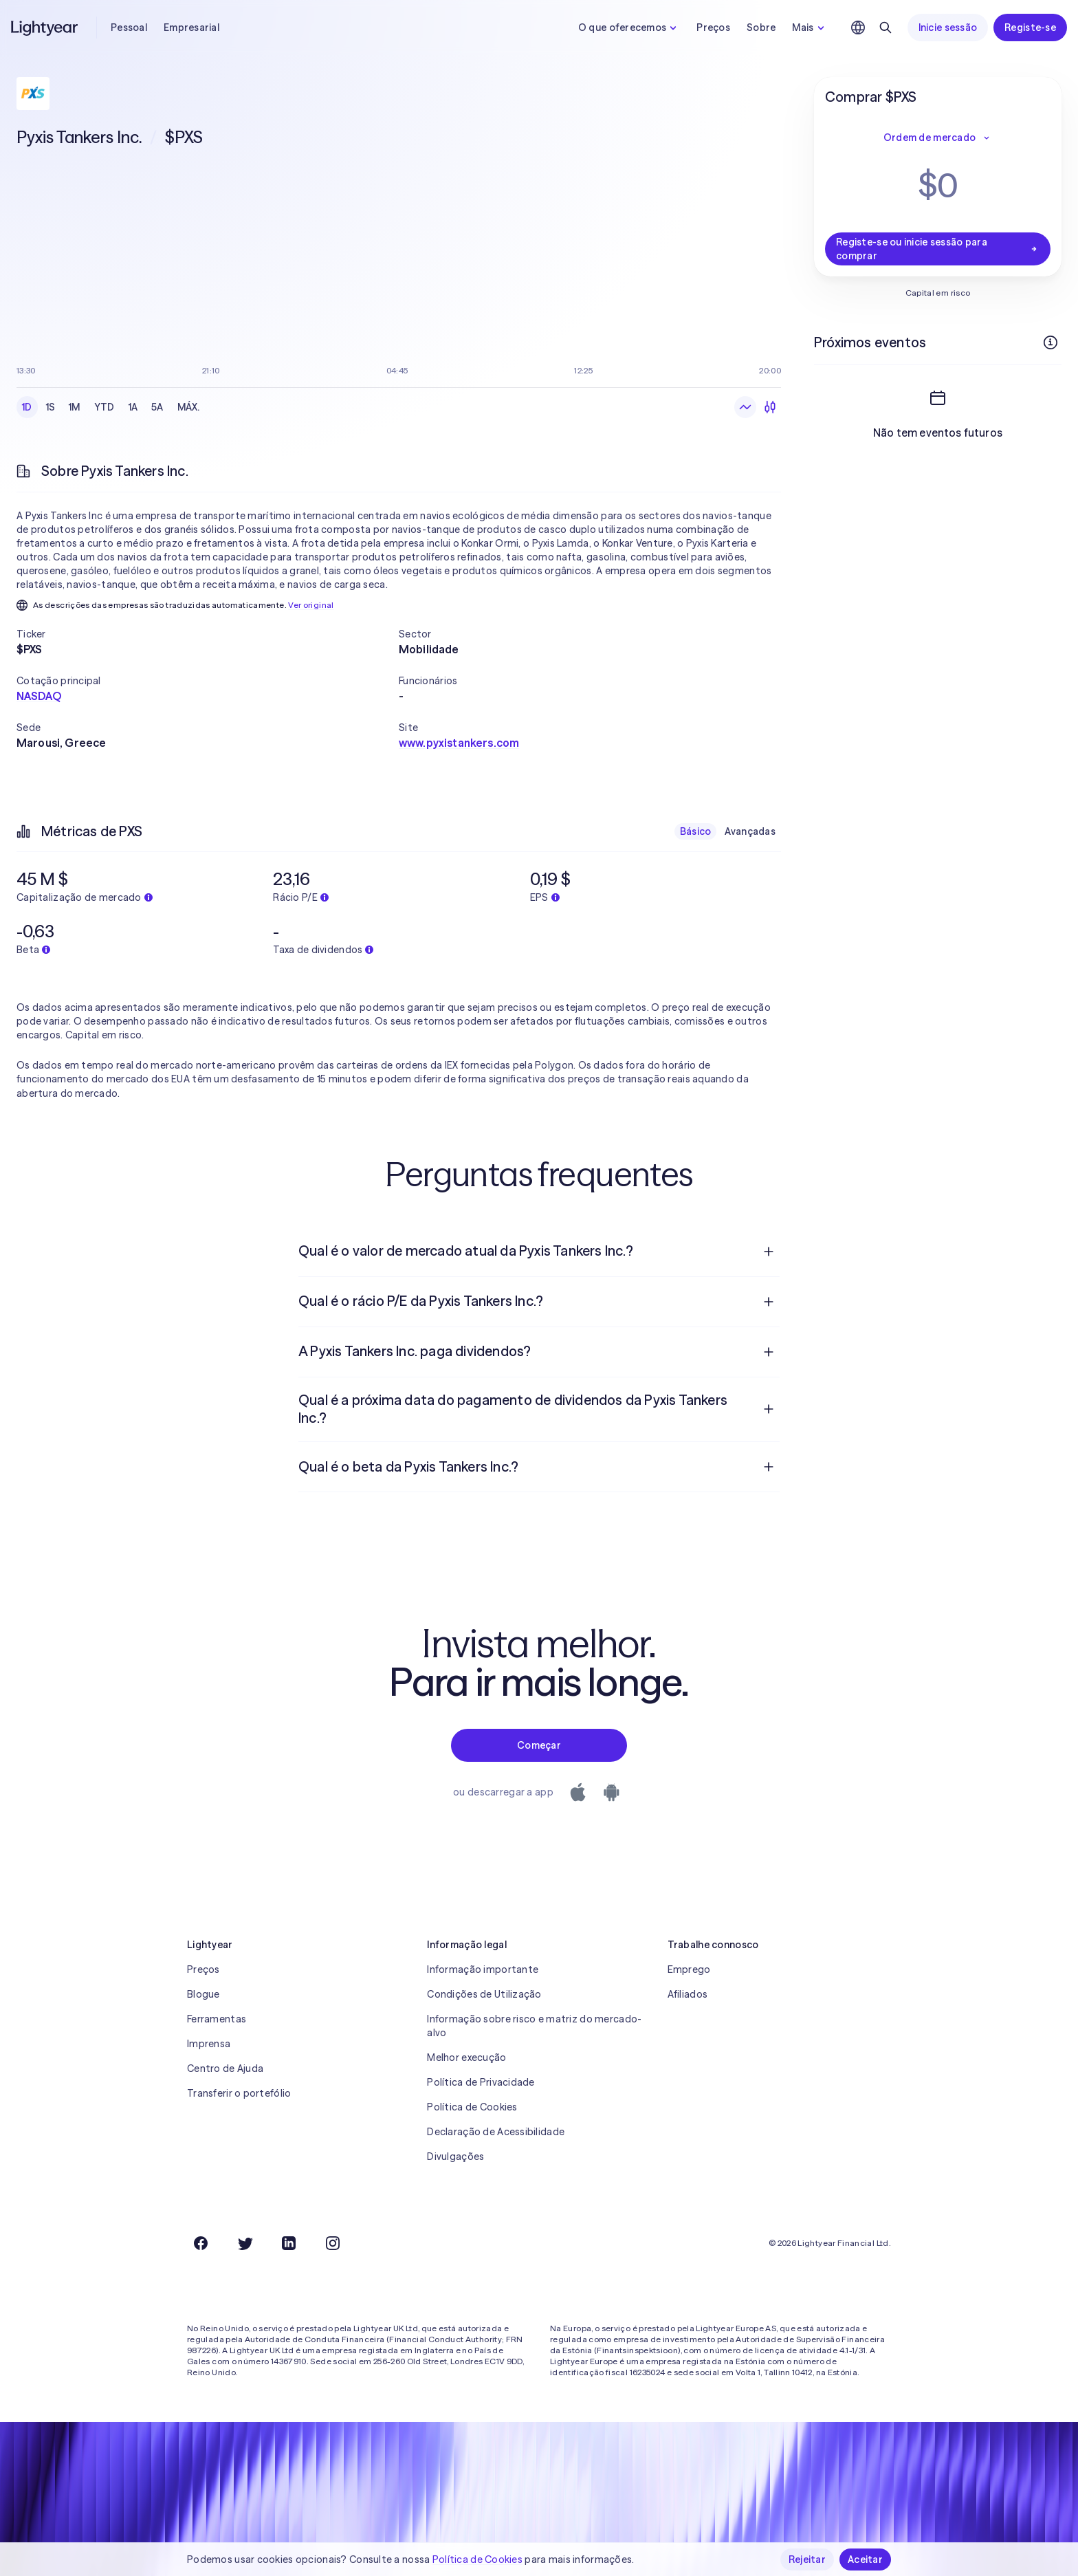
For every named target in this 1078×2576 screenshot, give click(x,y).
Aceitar (865, 2559)
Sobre (761, 27)
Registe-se (1030, 27)
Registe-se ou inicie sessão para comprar (938, 249)
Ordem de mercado (937, 137)
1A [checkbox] (133, 407)
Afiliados (688, 1994)
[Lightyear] (45, 27)
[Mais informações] (1051, 342)
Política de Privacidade (480, 2082)
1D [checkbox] (27, 407)
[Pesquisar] (885, 27)
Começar (539, 1745)
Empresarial (191, 27)
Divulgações (455, 2156)
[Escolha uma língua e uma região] (858, 27)
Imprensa (208, 2044)
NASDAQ (38, 696)
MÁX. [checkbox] (188, 407)
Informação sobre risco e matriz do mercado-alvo (534, 2026)
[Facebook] (200, 2243)
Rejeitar (807, 2559)
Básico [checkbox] (696, 831)
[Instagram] (332, 2243)
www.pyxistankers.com (459, 743)
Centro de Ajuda (225, 2068)
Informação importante (482, 1969)
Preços (713, 27)
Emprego (689, 1969)
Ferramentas (216, 2019)
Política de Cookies (472, 2107)
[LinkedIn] (288, 2243)
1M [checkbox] (74, 407)
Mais (809, 27)
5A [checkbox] (157, 407)
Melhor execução (466, 2057)
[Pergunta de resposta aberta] (769, 1252)
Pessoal (129, 27)
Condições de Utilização (484, 1994)
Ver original (310, 605)
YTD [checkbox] (104, 407)
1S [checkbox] (51, 407)
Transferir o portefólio (239, 2093)
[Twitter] (244, 2243)
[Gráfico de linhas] (745, 407)
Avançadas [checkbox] (750, 831)
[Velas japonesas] (770, 407)
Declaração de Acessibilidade (495, 2132)
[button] (207, 634)
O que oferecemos (629, 27)
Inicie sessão (948, 27)
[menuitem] (539, 1252)
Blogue (203, 1994)
